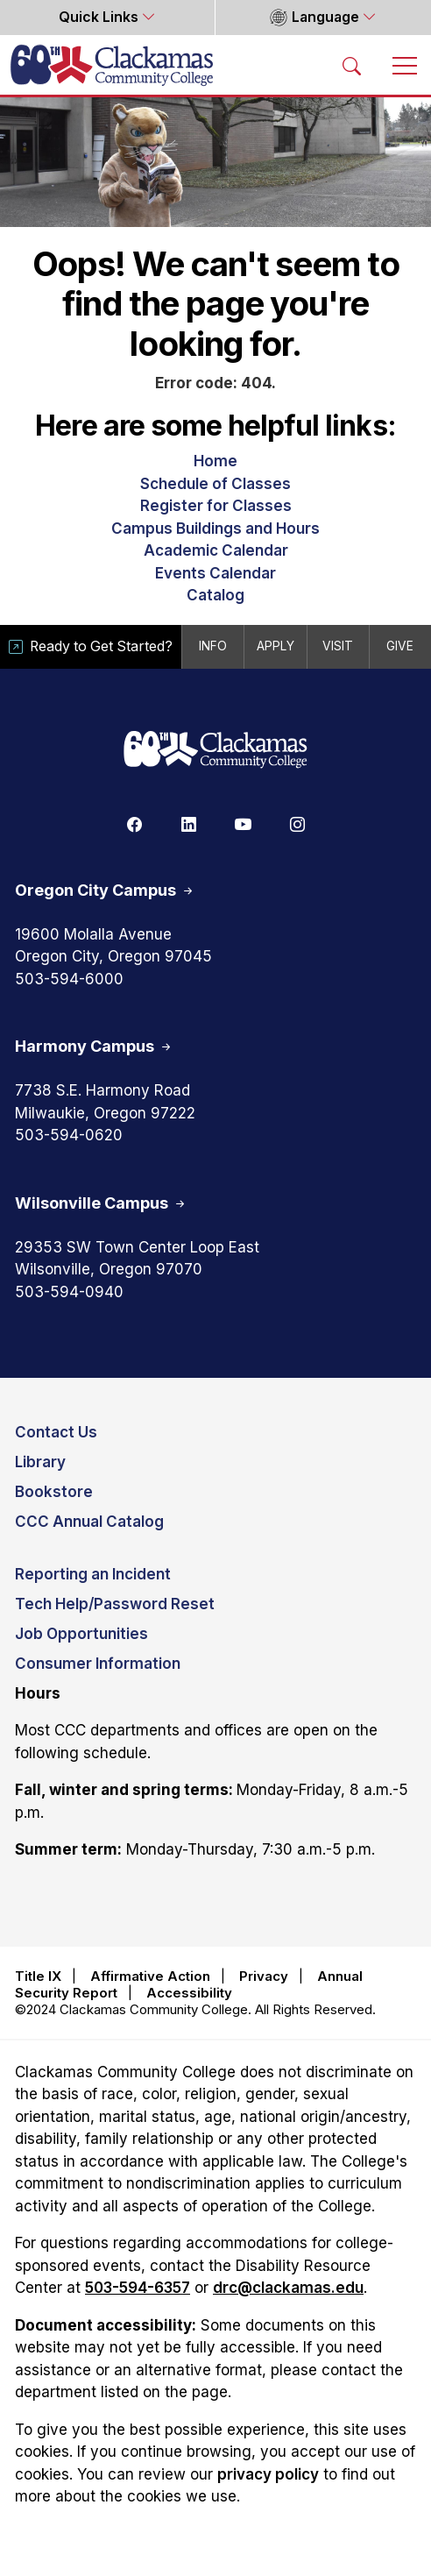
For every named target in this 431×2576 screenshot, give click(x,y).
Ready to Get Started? (91, 646)
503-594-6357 (137, 2287)
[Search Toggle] (352, 65)
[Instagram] (296, 823)
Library (40, 1462)
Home (215, 461)
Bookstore (54, 1492)
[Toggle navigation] (404, 65)
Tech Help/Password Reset (115, 1604)
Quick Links (100, 17)
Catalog (215, 595)
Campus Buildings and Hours (215, 528)
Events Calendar (215, 573)
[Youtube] (242, 823)
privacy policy (268, 2474)
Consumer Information (97, 1663)
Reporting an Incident (93, 1574)
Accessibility (189, 1992)
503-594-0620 (69, 1135)
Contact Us (56, 1432)
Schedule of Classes (215, 484)
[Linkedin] (188, 823)
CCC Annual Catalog (89, 1521)
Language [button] (314, 17)
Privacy (263, 1976)
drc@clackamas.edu (288, 2287)
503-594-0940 (69, 1292)
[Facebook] (134, 823)
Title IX (38, 1976)
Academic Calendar (216, 550)
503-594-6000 (69, 979)
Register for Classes (216, 505)
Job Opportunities (81, 1634)
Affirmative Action (150, 1976)
